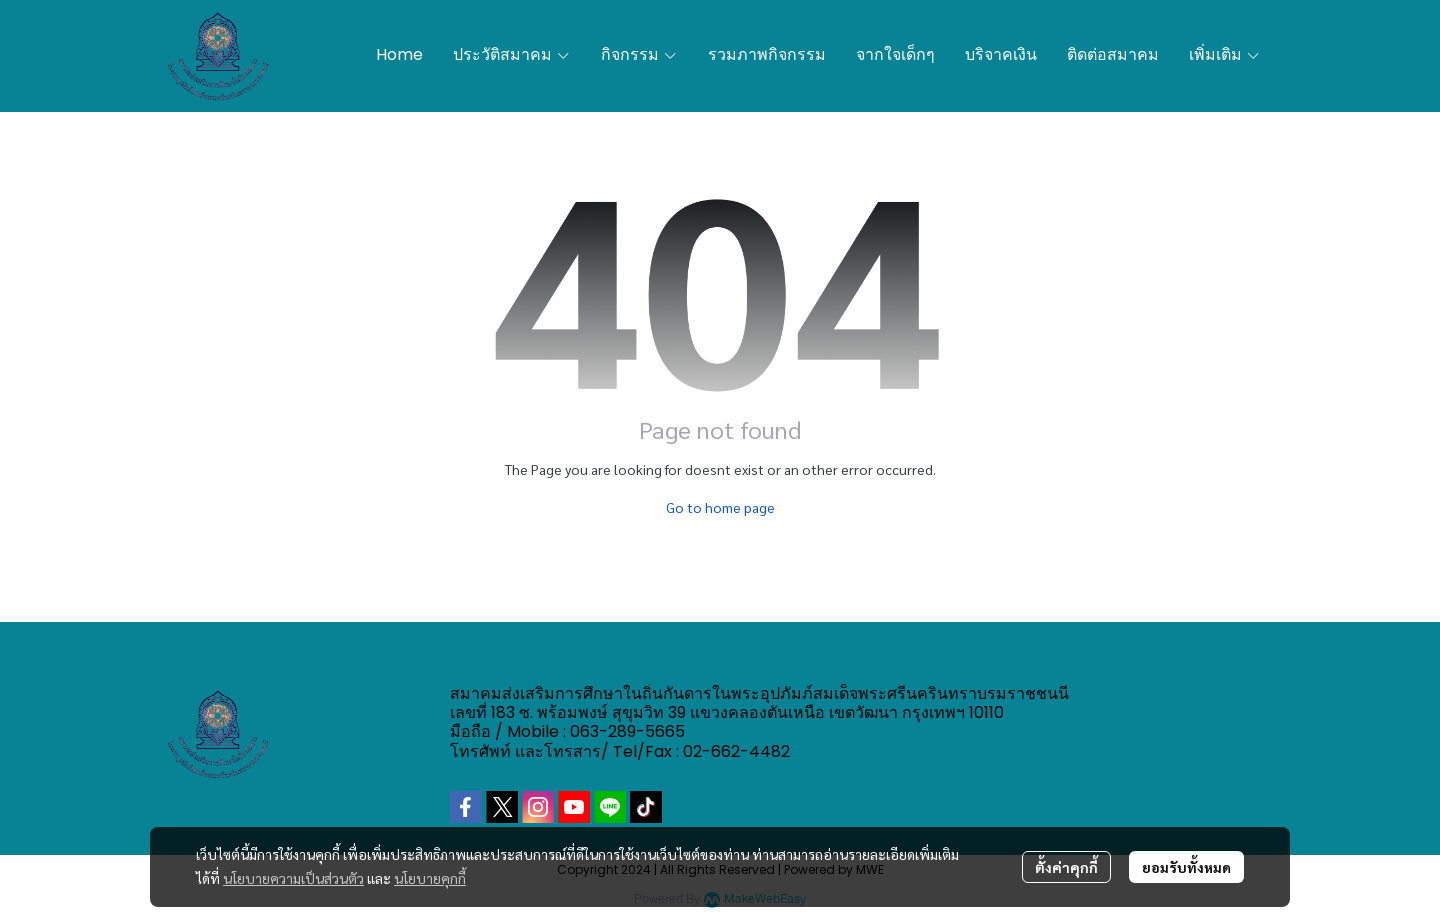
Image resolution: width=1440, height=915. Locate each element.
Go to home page (720, 507)
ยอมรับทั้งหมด (1186, 867)
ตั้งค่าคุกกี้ (1066, 867)
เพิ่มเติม (1225, 54)
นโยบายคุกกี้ (430, 878)
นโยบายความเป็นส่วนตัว (293, 878)
